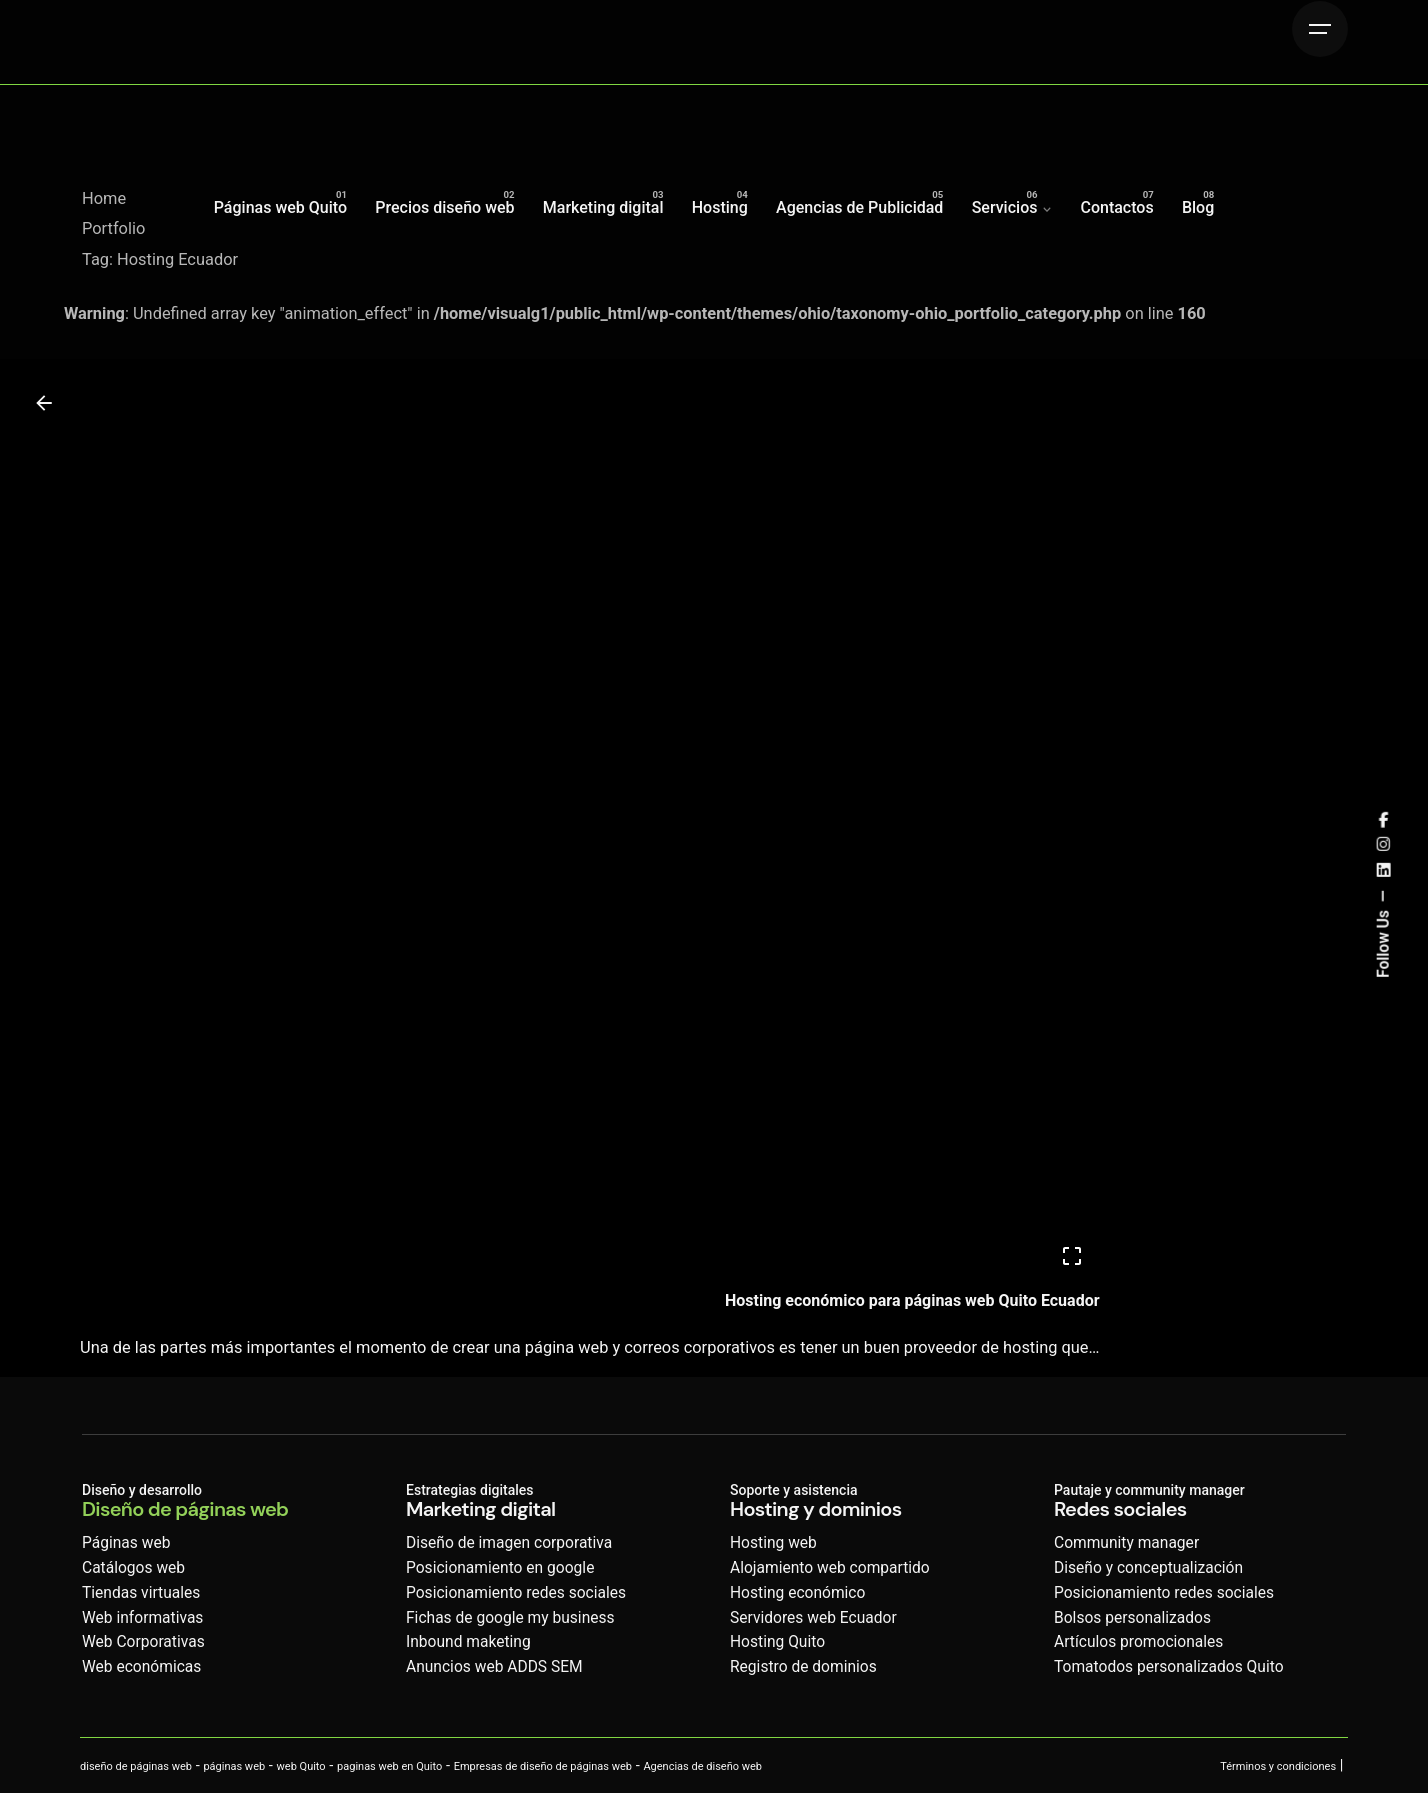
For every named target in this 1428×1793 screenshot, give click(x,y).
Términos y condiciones (1278, 1766)
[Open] (1072, 1256)
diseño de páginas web (136, 1766)
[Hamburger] (1320, 29)
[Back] (44, 403)
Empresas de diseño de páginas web (543, 1766)
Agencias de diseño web (702, 1766)
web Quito (301, 1766)
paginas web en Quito (389, 1766)
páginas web (234, 1766)
